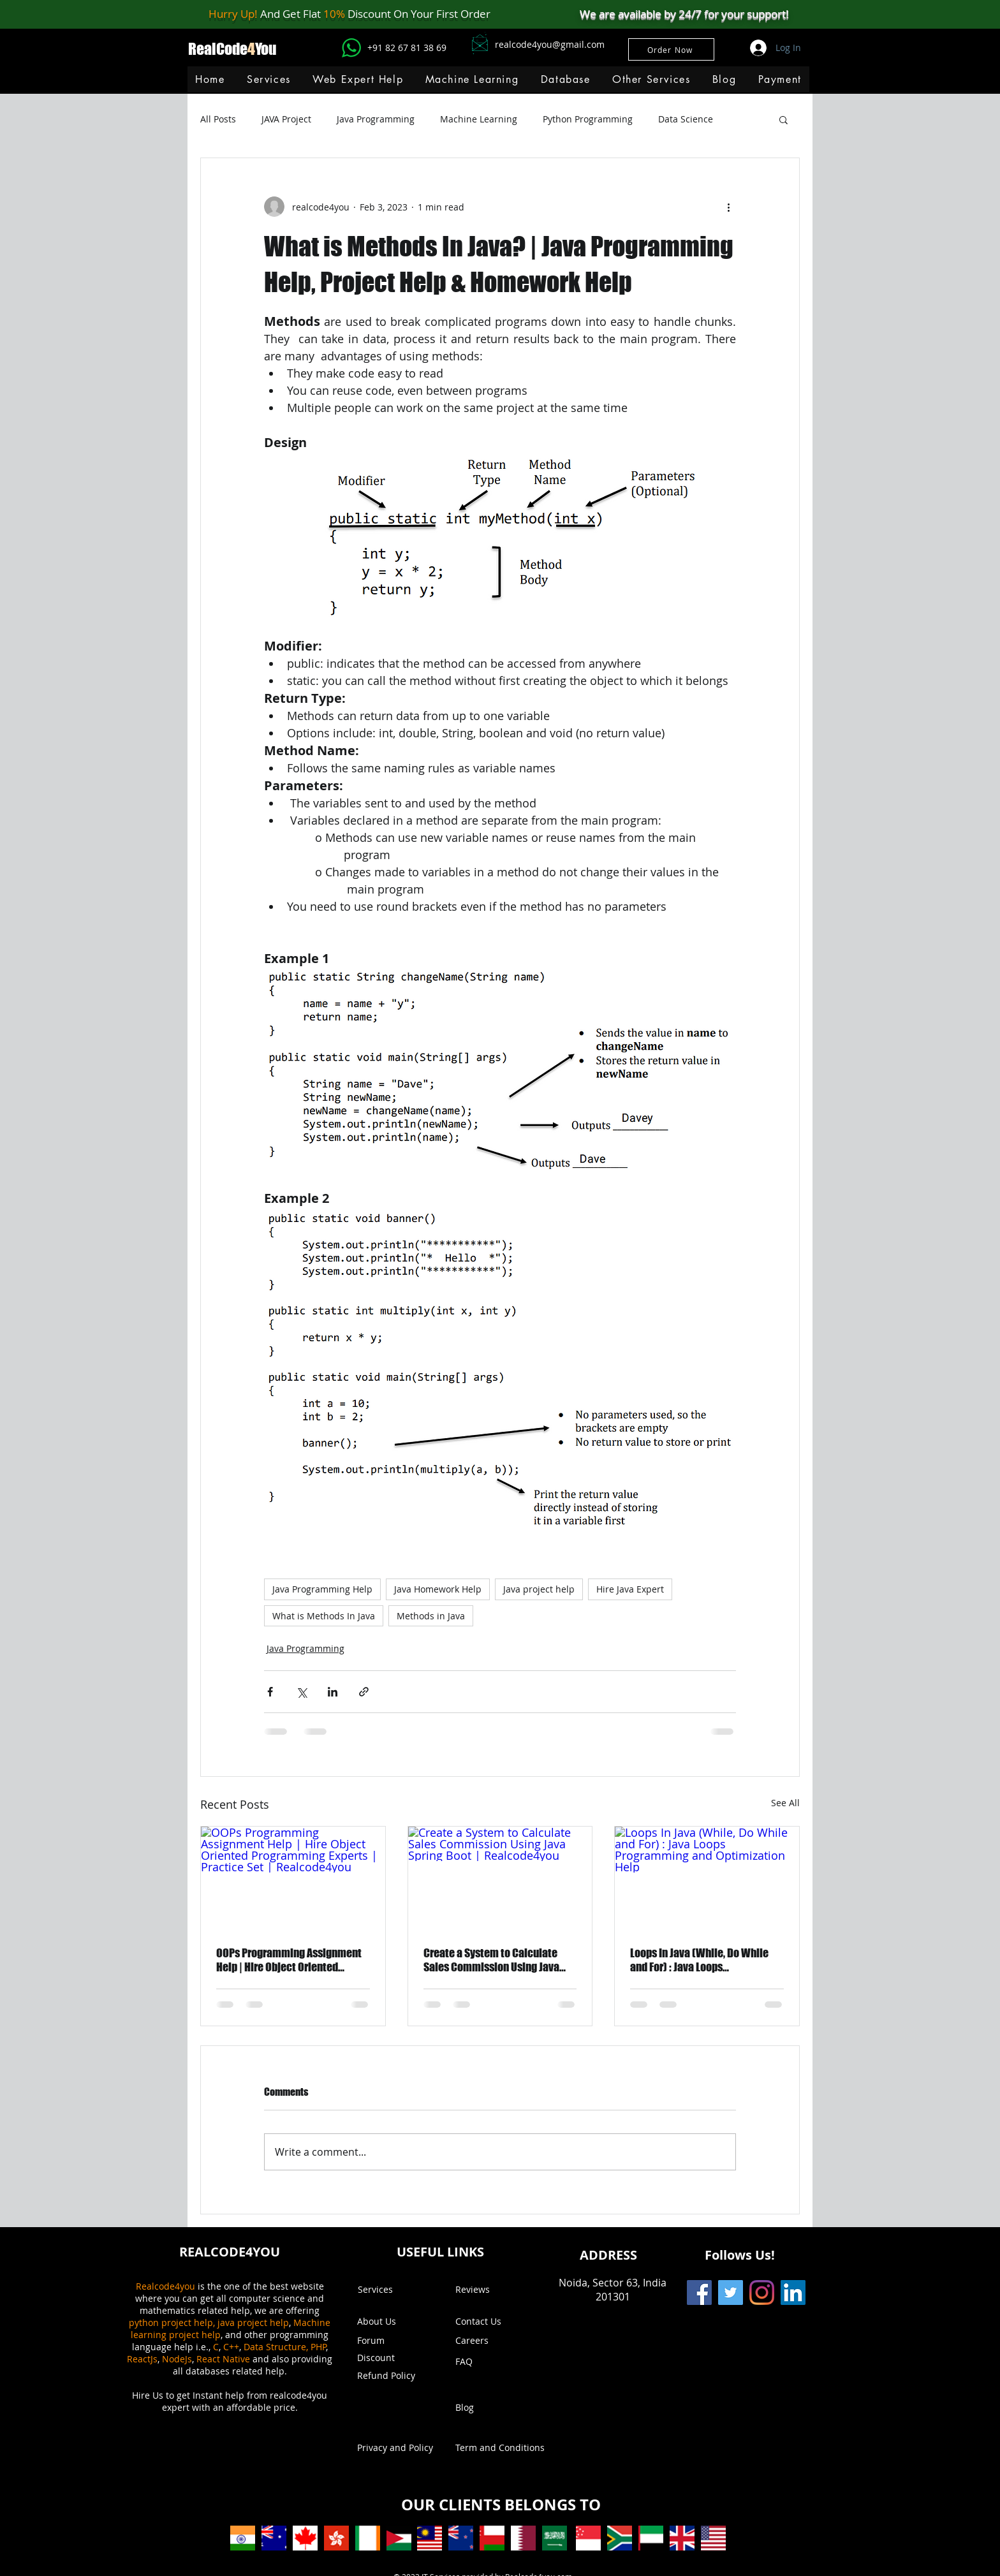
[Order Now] (671, 49)
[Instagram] (761, 2292)
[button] (471, 79)
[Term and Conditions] (500, 2447)
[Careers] (488, 2340)
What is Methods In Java (323, 1616)
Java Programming (376, 119)
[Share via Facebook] (270, 1692)
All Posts (218, 119)
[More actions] (728, 206)
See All (785, 1803)
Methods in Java (431, 1616)
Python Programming (588, 119)
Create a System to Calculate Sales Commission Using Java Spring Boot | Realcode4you (491, 1960)
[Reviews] (492, 2289)
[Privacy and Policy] (395, 2447)
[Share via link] (364, 1692)
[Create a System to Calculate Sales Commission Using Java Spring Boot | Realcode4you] (500, 1878)
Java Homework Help (438, 1589)
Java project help (539, 1589)
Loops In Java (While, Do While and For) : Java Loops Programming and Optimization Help (702, 1960)
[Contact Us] (492, 2321)
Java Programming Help (322, 1589)
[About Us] (382, 2321)
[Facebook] (699, 2292)
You (266, 49)
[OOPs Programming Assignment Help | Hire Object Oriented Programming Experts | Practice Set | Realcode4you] (293, 1878)
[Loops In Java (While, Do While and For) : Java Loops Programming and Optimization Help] (707, 1878)
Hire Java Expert (630, 1589)
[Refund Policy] (393, 2375)
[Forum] (393, 2340)
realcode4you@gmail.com (550, 44)
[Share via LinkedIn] (333, 1692)
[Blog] (492, 2407)
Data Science (685, 119)
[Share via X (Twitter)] (301, 1692)
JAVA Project (286, 119)
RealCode (217, 49)
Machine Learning (478, 119)
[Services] (394, 2289)
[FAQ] (492, 2361)
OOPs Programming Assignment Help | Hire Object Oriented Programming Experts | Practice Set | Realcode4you (289, 1960)
